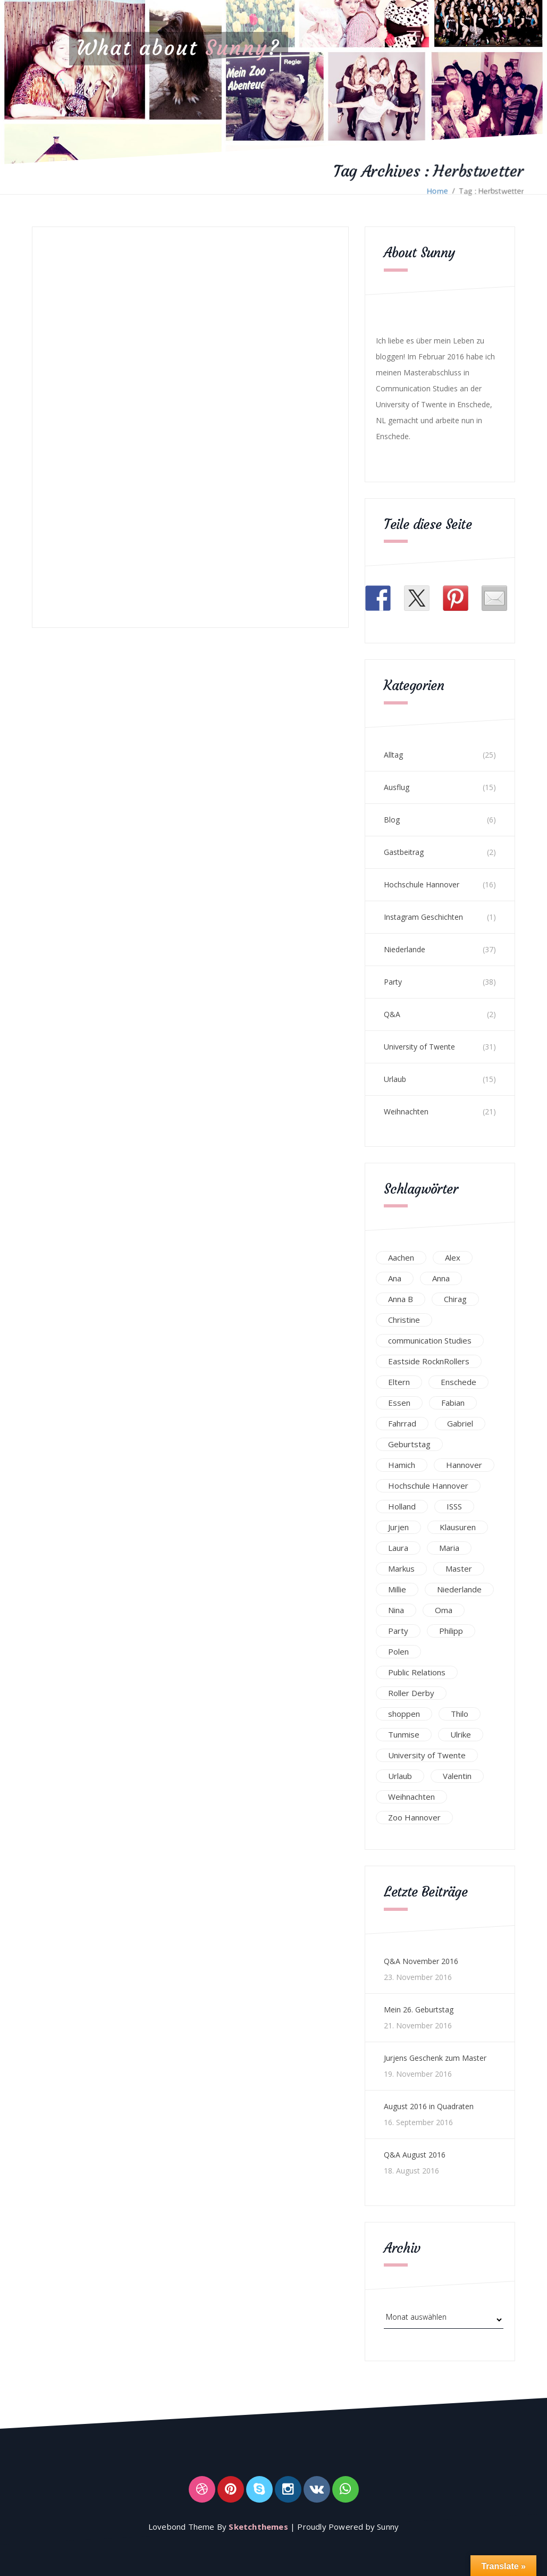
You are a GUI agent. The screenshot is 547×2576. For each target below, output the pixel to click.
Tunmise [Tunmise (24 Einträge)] (403, 1734)
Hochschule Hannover (421, 884)
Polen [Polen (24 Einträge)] (398, 1651)
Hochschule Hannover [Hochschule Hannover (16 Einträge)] (428, 1485)
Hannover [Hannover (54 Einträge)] (464, 1464)
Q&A (392, 1014)
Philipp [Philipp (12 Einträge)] (451, 1630)
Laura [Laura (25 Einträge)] (398, 1547)
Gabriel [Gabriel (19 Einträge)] (460, 1423)
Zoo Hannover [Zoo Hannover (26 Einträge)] (414, 1817)
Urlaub (395, 1079)
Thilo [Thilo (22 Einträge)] (459, 1713)
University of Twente (419, 1047)
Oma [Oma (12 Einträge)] (443, 1610)
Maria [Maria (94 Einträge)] (449, 1547)
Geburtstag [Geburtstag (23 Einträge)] (409, 1444)
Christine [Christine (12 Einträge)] (404, 1319)
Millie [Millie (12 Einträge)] (397, 1589)
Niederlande (404, 949)
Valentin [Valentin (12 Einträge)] (457, 1776)
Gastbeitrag (404, 852)
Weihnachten (406, 1111)
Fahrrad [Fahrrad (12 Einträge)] (402, 1423)
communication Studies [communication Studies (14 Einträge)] (430, 1340)
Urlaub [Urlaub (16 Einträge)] (400, 1776)
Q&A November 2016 (421, 1961)
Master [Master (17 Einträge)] (458, 1568)
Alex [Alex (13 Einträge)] (452, 1257)
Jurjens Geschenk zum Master (435, 2058)
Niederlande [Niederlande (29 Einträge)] (459, 1589)
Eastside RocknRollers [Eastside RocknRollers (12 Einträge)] (428, 1361)
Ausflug (396, 787)
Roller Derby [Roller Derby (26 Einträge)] (411, 1693)
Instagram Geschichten (423, 917)
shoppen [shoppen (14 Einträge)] (404, 1713)
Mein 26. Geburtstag (418, 2009)
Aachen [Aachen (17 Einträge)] (401, 1257)
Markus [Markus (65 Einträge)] (401, 1568)
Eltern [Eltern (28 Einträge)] (399, 1382)
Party (393, 982)
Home (437, 191)
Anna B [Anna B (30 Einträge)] (400, 1299)
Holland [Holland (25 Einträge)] (402, 1506)
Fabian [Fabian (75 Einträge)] (453, 1402)
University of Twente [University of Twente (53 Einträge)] (427, 1755)
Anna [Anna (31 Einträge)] (441, 1278)
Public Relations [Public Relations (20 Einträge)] (416, 1672)
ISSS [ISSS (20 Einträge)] (454, 1506)
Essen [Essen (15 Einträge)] (399, 1402)
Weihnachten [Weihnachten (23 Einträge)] (411, 1796)
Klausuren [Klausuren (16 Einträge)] (458, 1527)
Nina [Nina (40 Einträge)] (396, 1610)
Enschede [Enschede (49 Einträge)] (458, 1382)
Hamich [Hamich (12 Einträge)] (401, 1464)
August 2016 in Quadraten (429, 2106)
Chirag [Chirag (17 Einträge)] (455, 1299)
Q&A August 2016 (414, 2155)
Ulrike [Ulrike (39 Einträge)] (460, 1734)
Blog (392, 820)
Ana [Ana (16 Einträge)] (394, 1278)
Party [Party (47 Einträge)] (398, 1630)
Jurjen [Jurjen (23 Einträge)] (398, 1527)
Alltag (393, 755)
